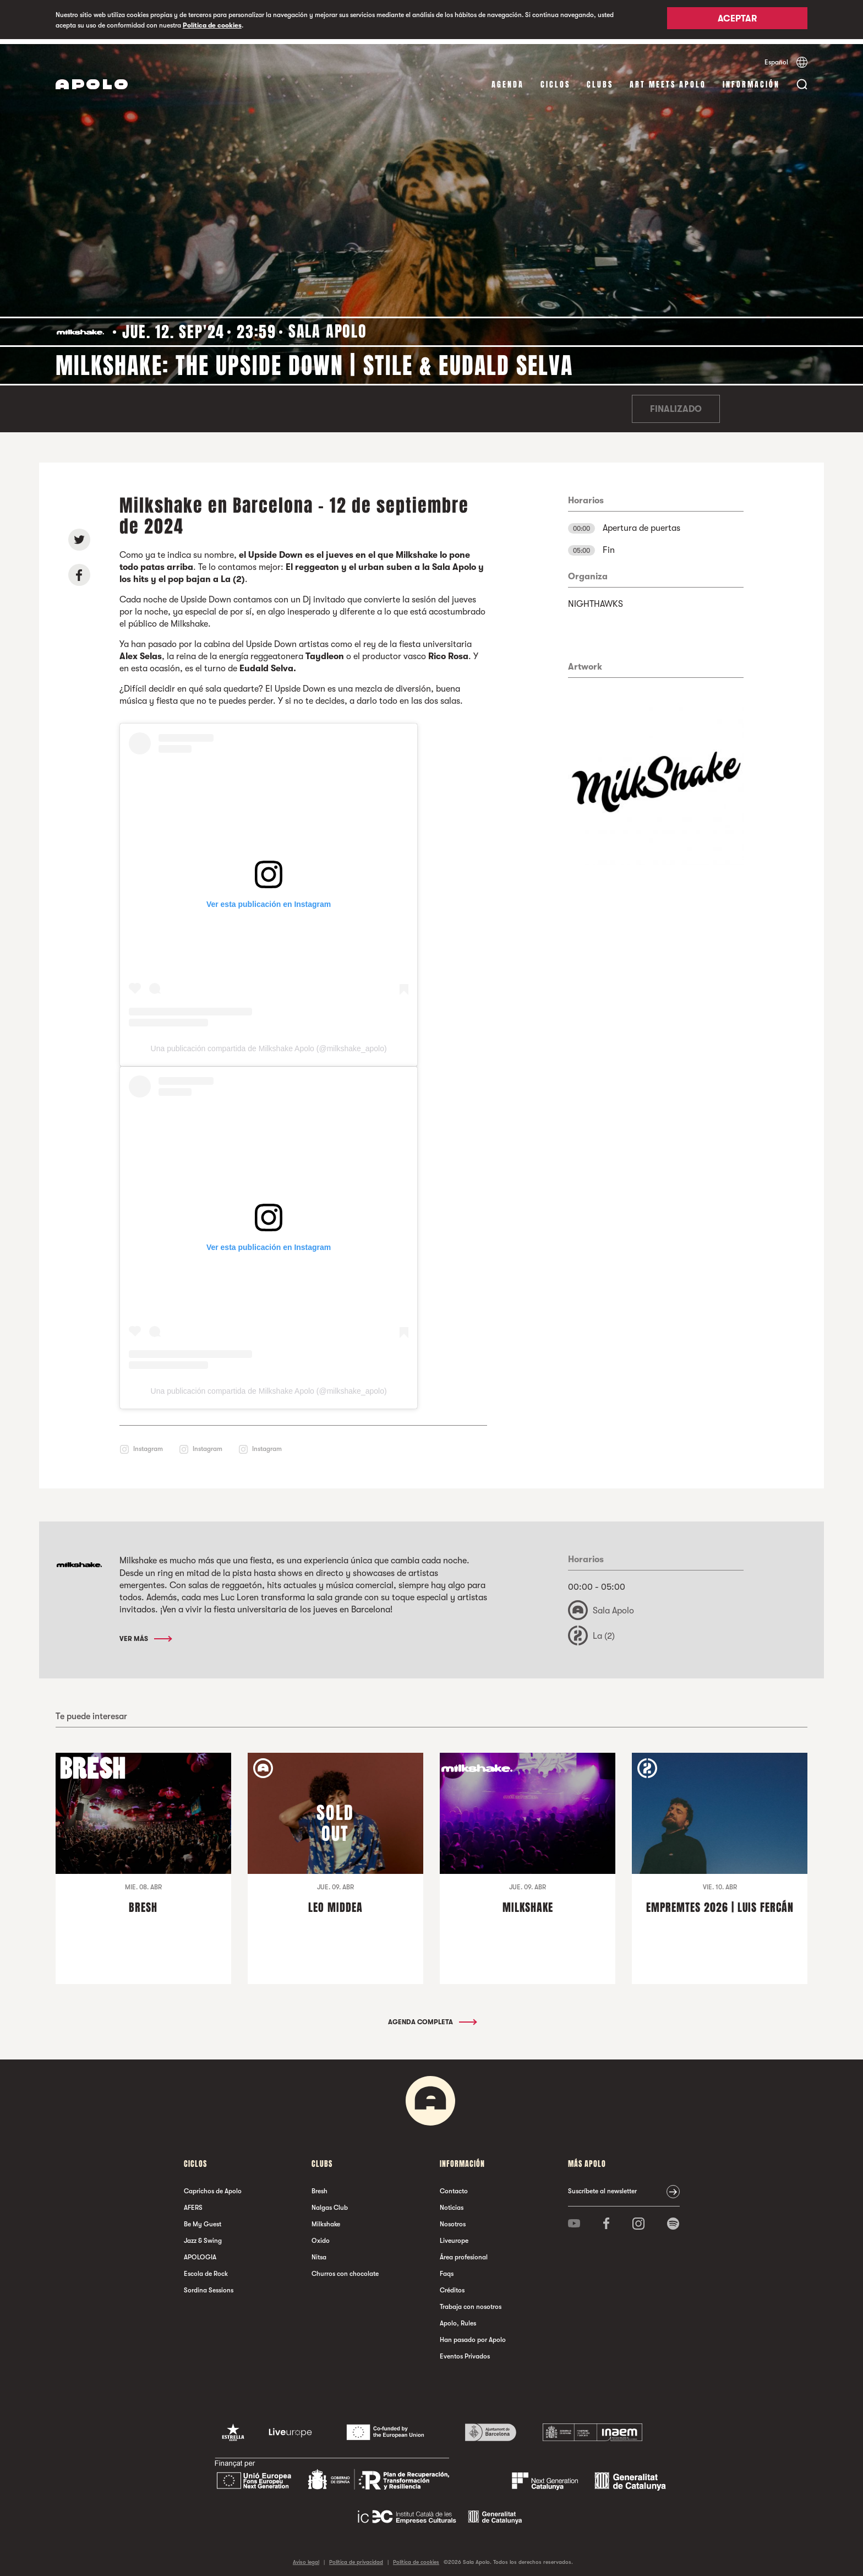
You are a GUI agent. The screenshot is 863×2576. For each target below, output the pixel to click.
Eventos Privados (465, 2351)
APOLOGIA (200, 2252)
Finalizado (676, 404)
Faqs (447, 2268)
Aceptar (737, 20)
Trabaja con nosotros (470, 2301)
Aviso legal (306, 2556)
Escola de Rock (206, 2268)
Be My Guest (202, 2218)
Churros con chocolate (345, 2268)
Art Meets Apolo (668, 79)
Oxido (321, 2235)
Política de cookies (212, 25)
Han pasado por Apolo (473, 2334)
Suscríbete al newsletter (602, 2185)
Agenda (507, 79)
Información (751, 79)
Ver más (145, 1633)
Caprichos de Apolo (213, 2185)
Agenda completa (432, 2016)
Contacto (454, 2185)
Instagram (148, 1444)
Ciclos (555, 79)
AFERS (193, 2202)
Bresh (319, 2185)
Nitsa (319, 2252)
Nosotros (453, 2218)
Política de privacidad (356, 2556)
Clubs (600, 79)
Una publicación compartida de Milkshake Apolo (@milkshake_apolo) (269, 1043)
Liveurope (454, 2235)
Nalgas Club (330, 2202)
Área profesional (464, 2252)
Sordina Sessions (208, 2285)
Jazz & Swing (203, 2235)
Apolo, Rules (458, 2318)
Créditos (452, 2285)
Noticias (451, 2202)
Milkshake (326, 2218)
